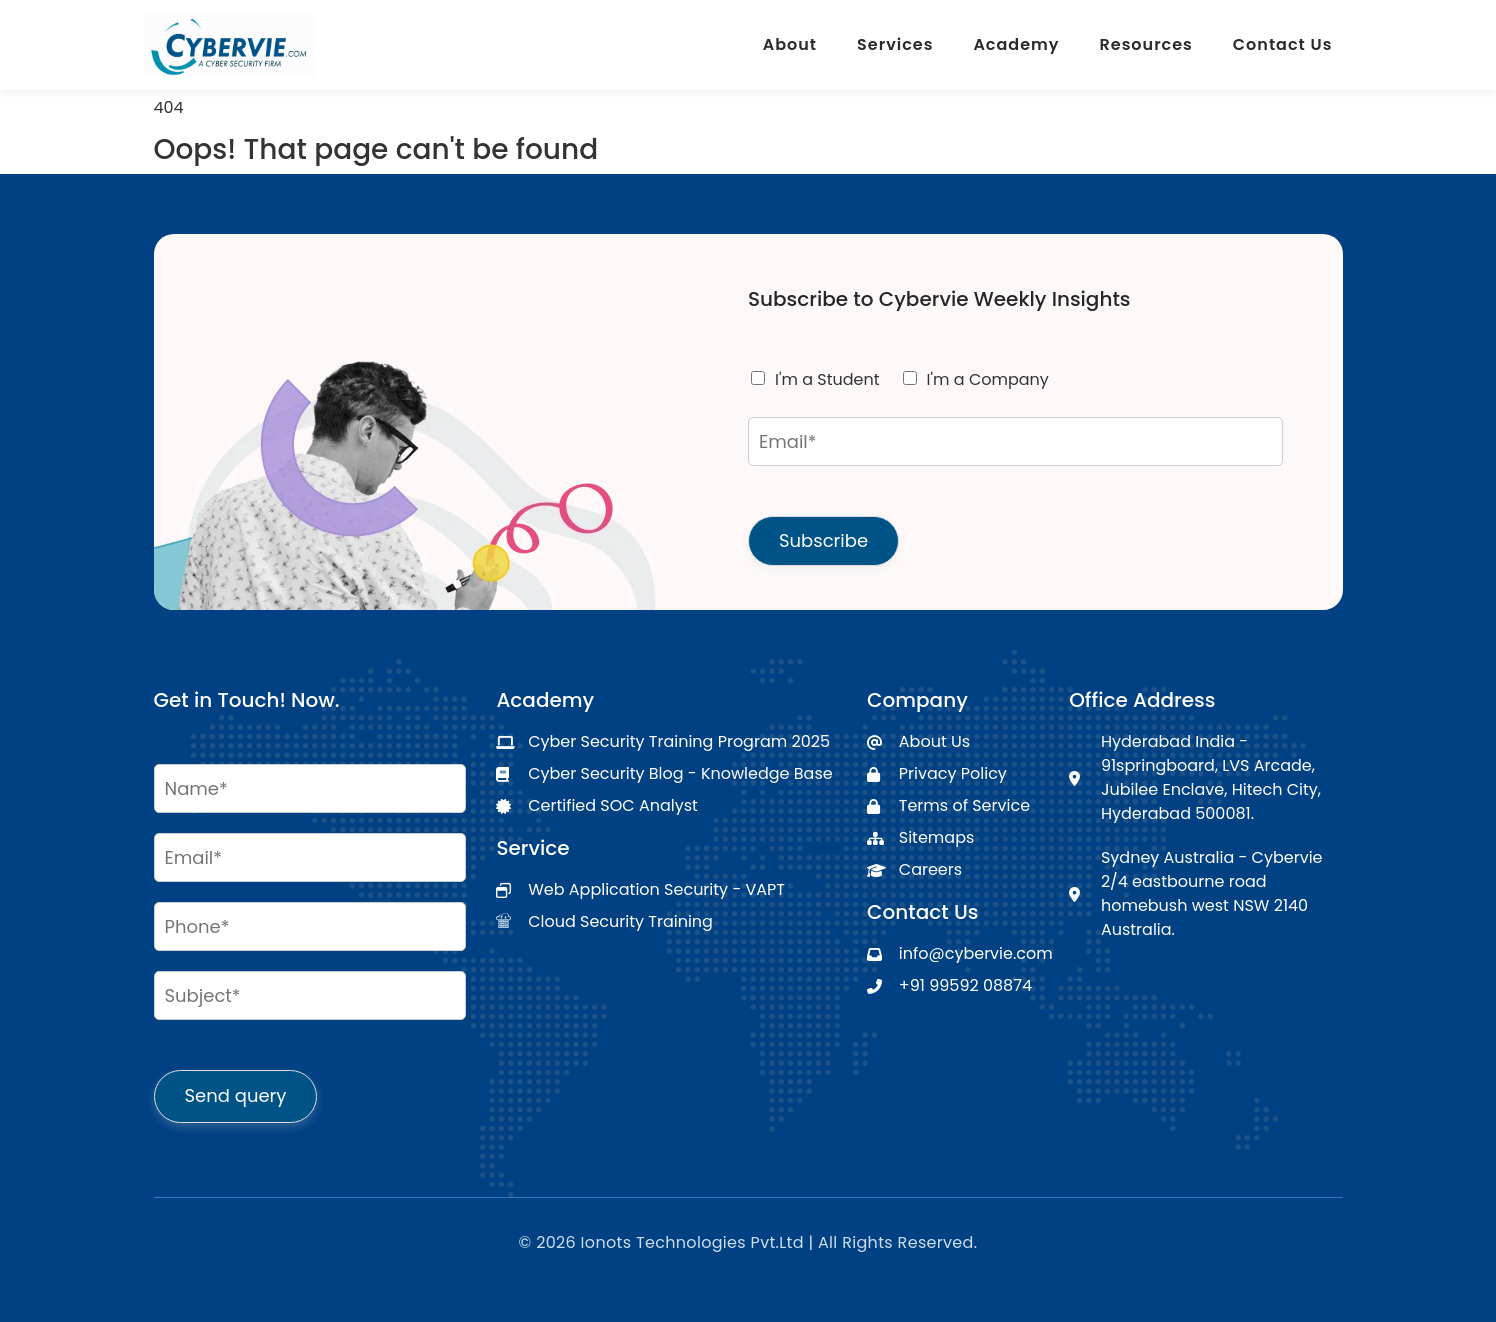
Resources (1146, 44)
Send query (236, 1095)
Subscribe (823, 540)
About (790, 44)
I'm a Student (827, 379)
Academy (1016, 44)
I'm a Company (988, 379)
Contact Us (1283, 44)
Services (895, 44)
